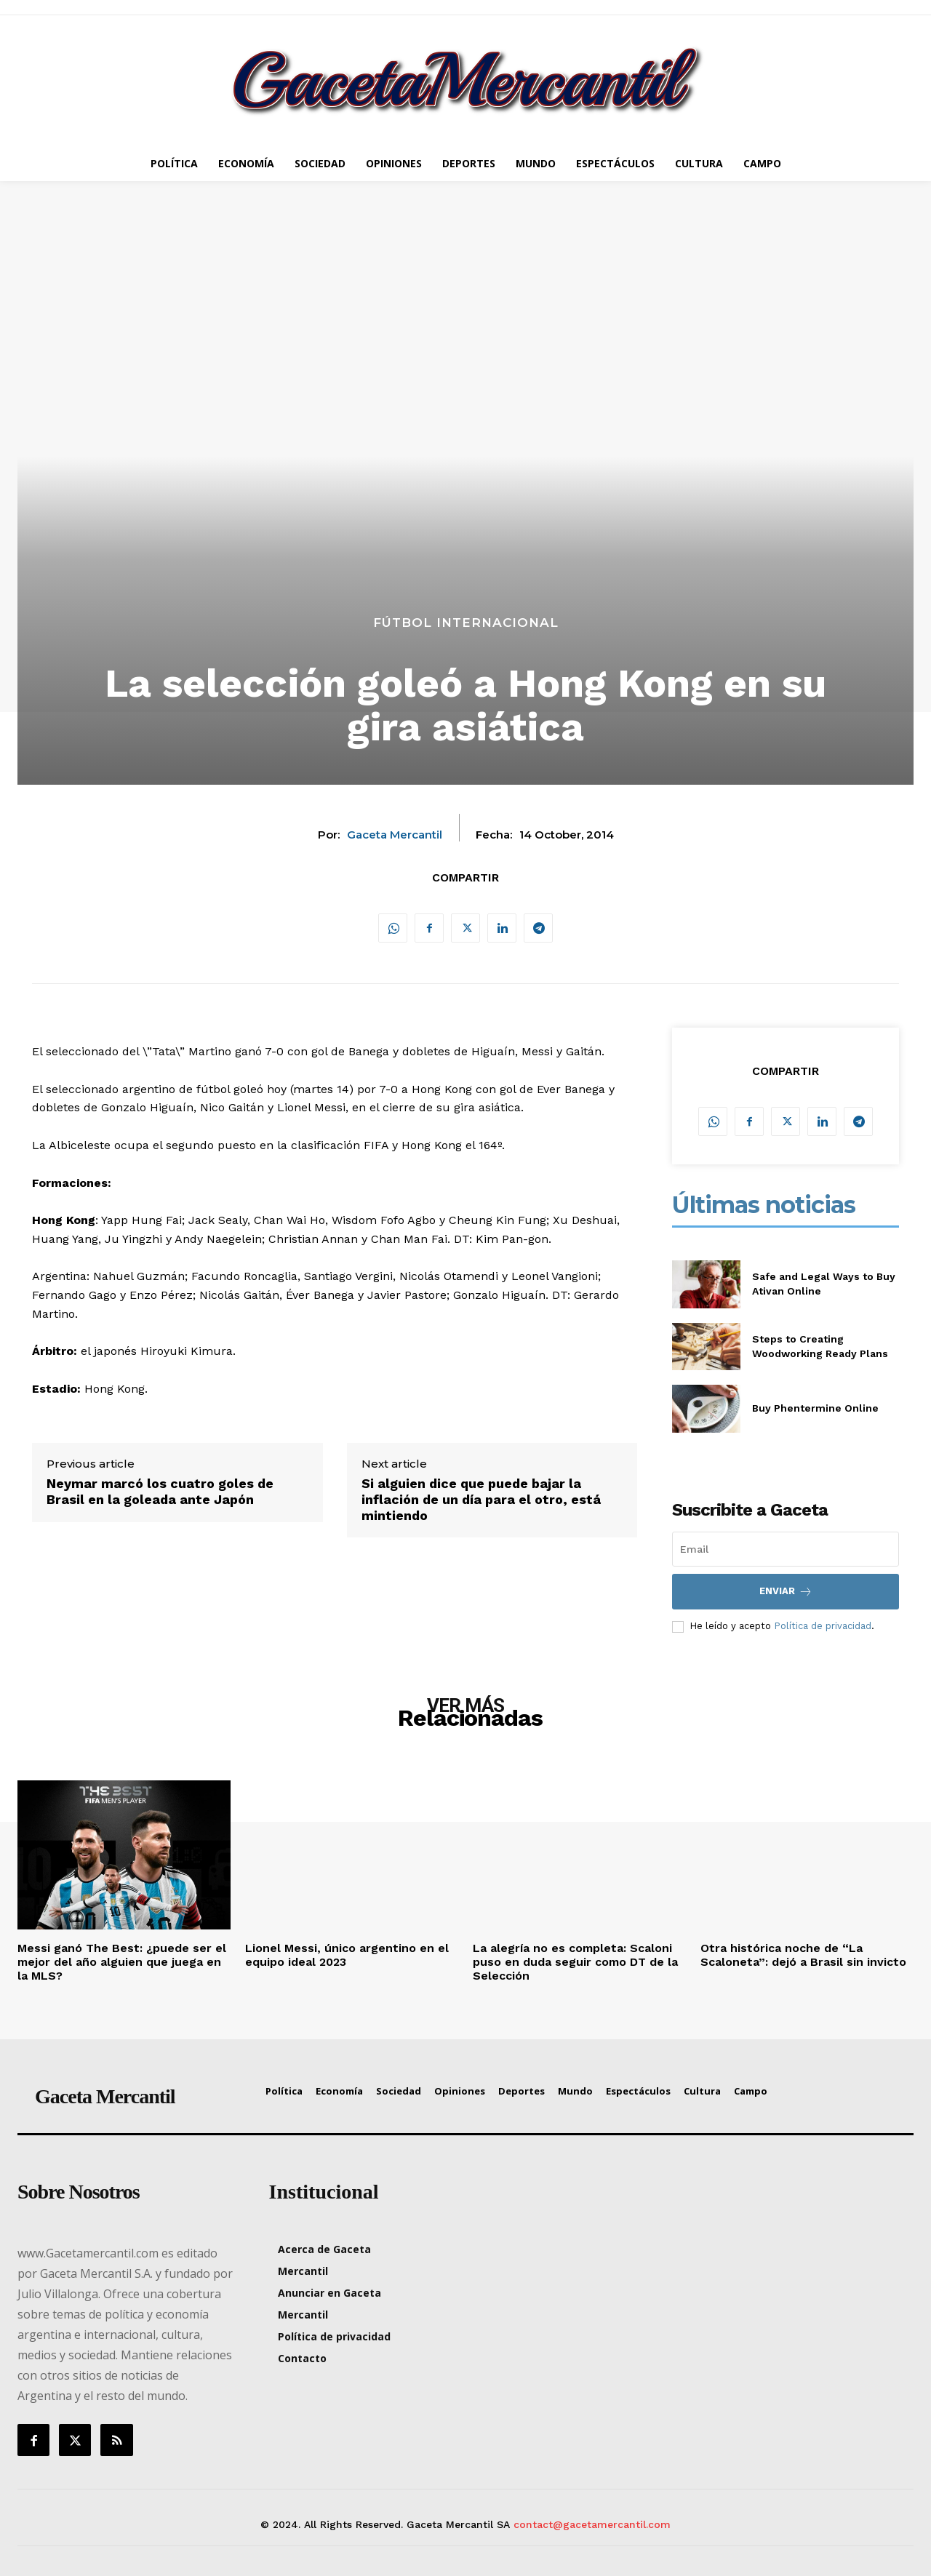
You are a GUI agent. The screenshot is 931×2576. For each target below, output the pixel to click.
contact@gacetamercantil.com (592, 2524)
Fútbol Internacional (466, 623)
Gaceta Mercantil (394, 834)
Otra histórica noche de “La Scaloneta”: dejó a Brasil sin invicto (803, 1955)
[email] (785, 1549)
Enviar (785, 1592)
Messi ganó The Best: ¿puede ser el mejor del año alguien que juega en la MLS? (121, 1962)
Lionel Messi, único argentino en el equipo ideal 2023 (347, 1955)
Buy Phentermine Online (815, 1408)
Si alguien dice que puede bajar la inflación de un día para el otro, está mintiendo (481, 1499)
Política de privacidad (822, 1625)
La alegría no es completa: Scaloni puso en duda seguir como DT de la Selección (575, 1962)
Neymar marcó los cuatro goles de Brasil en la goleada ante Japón (160, 1491)
